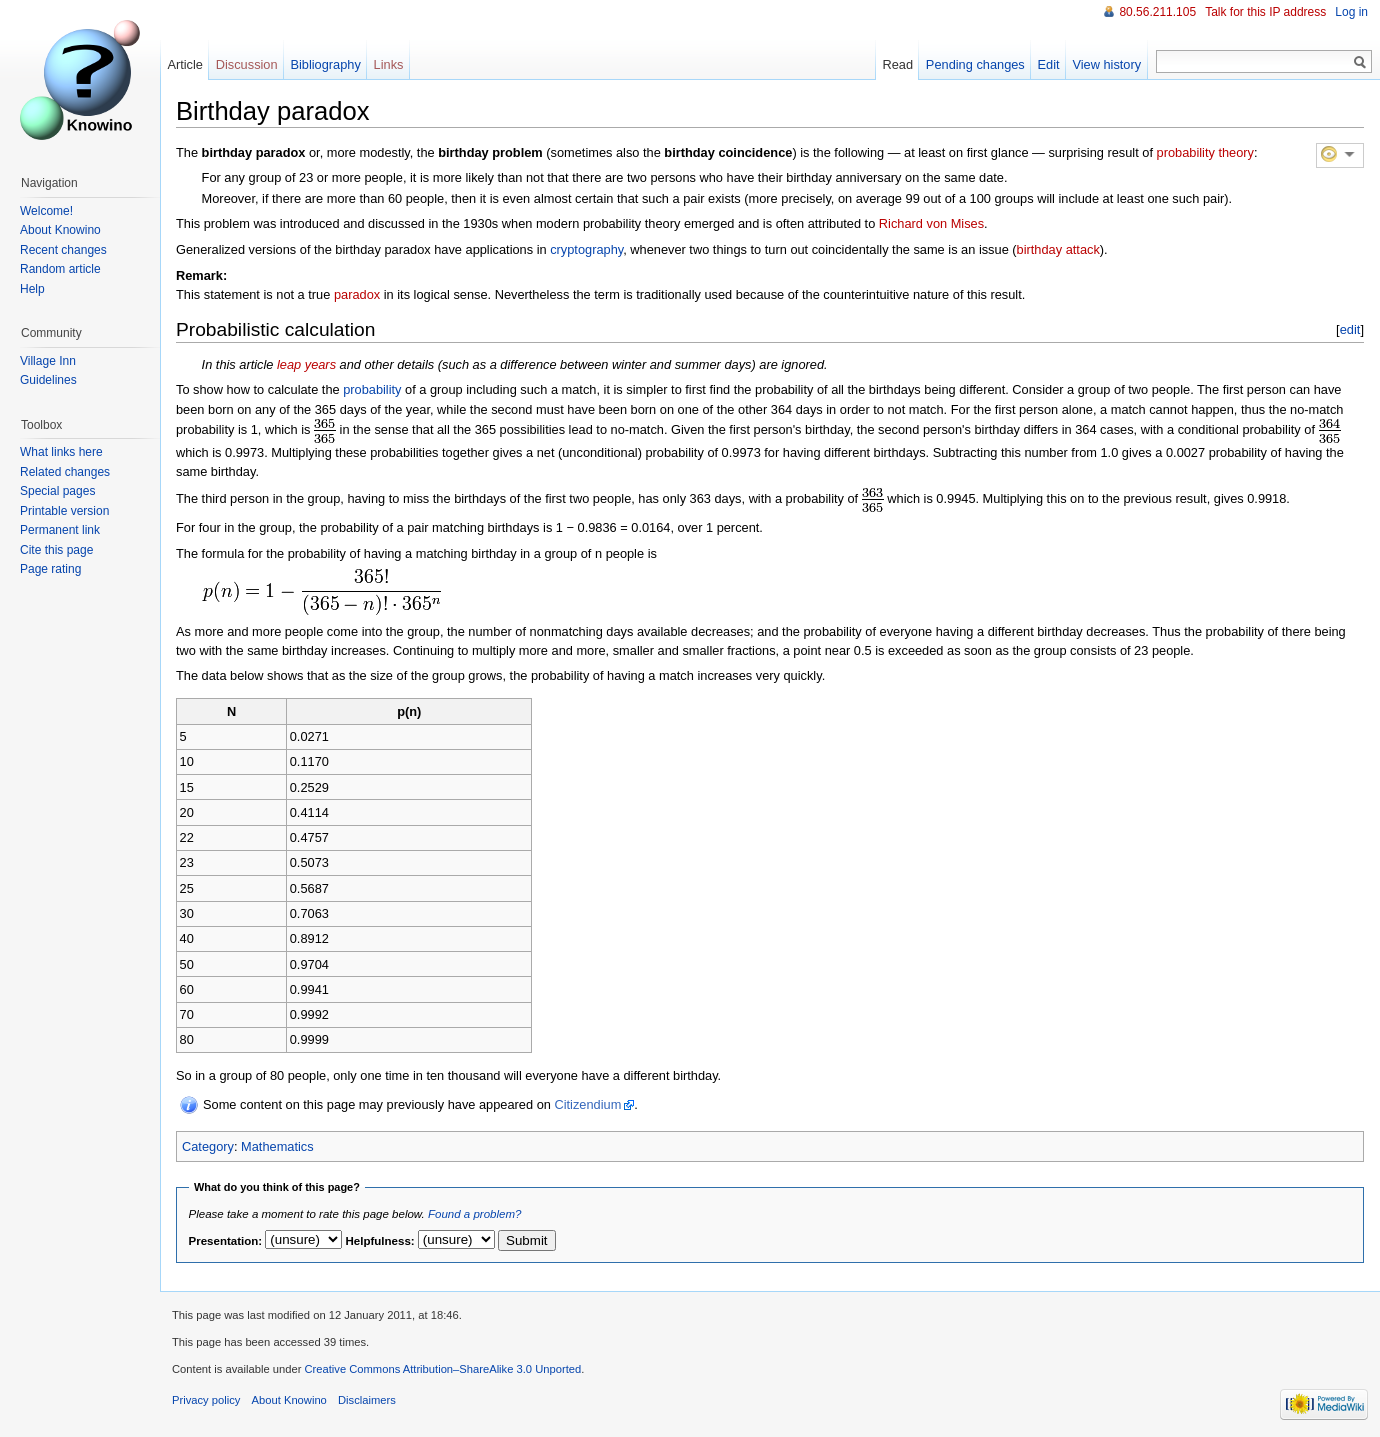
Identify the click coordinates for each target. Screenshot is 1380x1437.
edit (1350, 329)
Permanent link (60, 530)
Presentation (224, 1241)
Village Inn (48, 361)
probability (372, 389)
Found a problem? (474, 1214)
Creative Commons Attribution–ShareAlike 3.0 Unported (442, 1369)
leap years (306, 364)
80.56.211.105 (1157, 12)
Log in (1351, 12)
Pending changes (975, 64)
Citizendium (587, 1104)
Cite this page (56, 550)
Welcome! (46, 211)
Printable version (64, 511)
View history (1106, 64)
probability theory (1205, 152)
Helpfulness (378, 1241)
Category (208, 1146)
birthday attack (1058, 249)
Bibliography (325, 64)
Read (897, 64)
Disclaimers (367, 1400)
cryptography (586, 249)
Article (185, 64)
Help (32, 289)
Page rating (50, 569)
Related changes (65, 472)
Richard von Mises (931, 223)
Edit (1049, 64)
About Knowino (60, 230)
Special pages (57, 491)
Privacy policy (206, 1400)
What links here (61, 452)
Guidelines (48, 380)
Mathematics (277, 1146)
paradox (357, 294)
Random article (60, 269)
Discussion (247, 64)
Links (389, 64)
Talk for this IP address (1265, 12)
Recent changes (63, 250)
